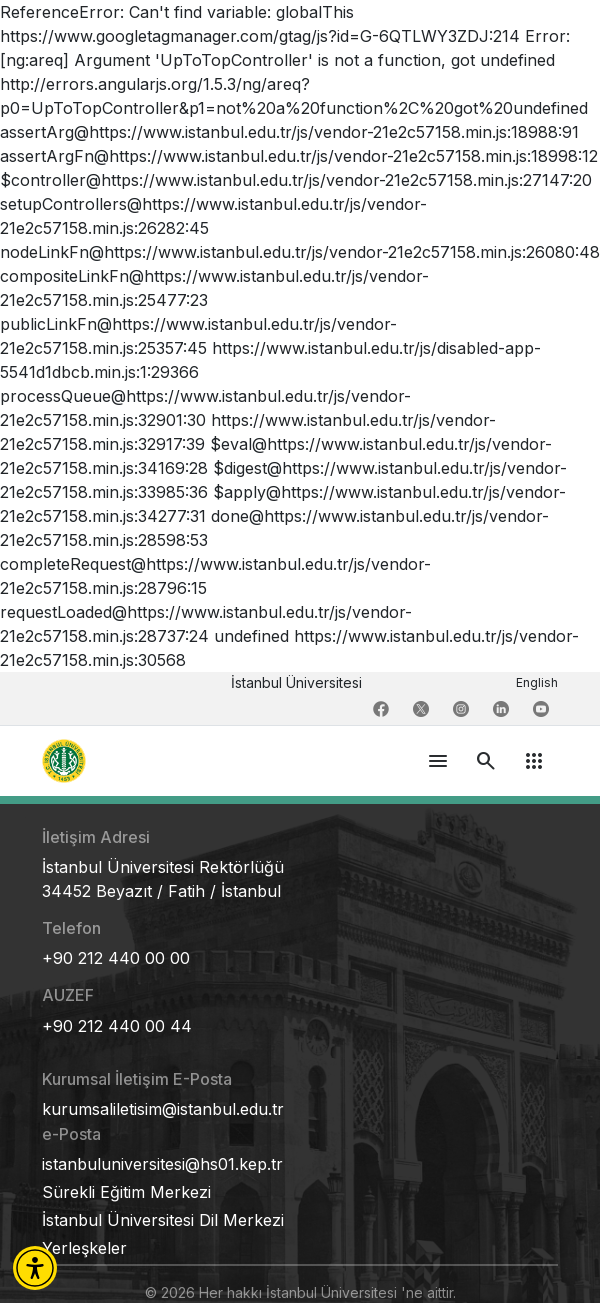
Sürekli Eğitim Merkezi (126, 1192)
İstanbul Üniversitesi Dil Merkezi (163, 1220)
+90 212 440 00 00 (116, 958)
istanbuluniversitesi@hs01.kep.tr (162, 1164)
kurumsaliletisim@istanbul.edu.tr (163, 1109)
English (537, 682)
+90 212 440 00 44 (117, 1026)
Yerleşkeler (84, 1248)
